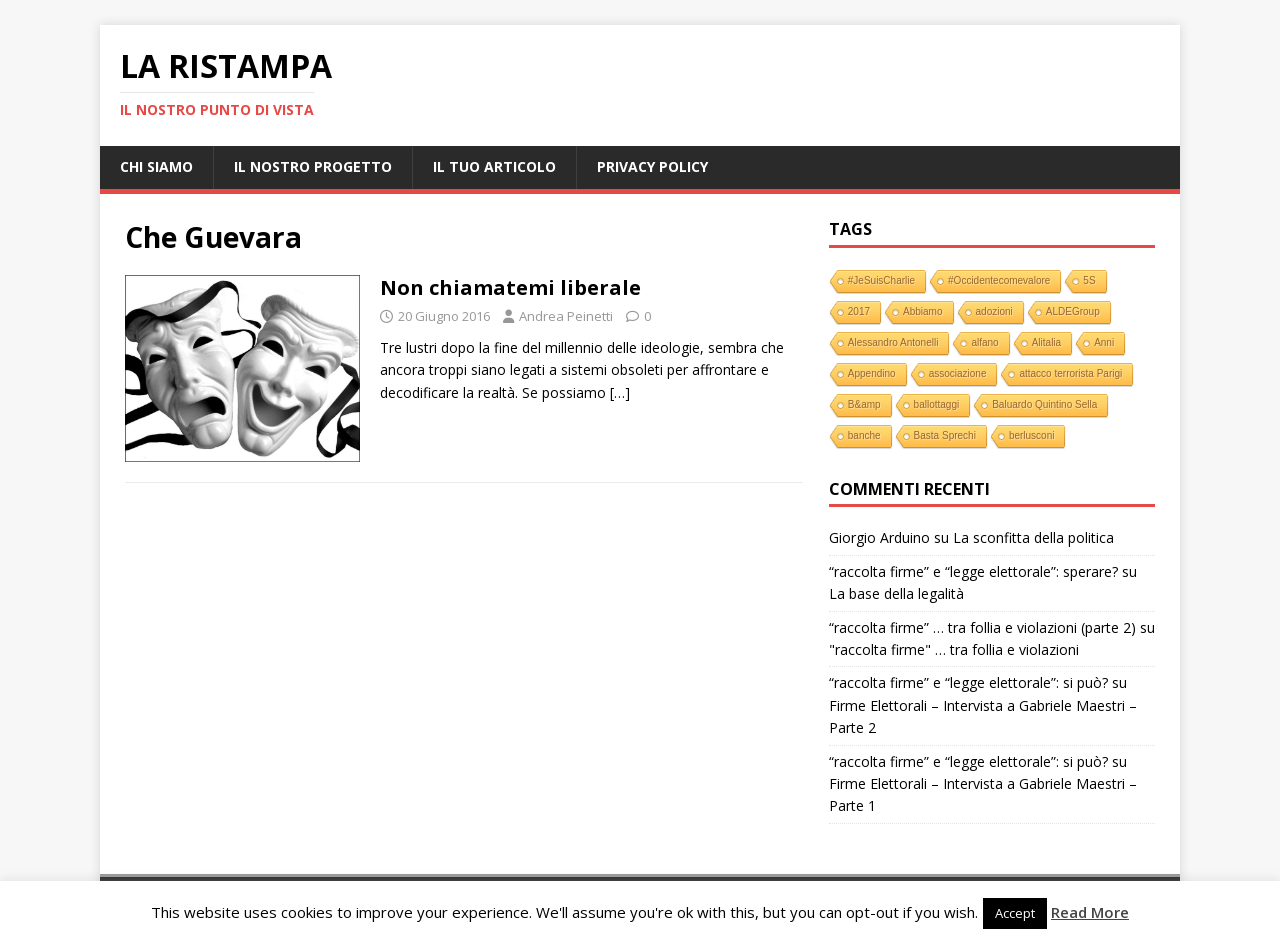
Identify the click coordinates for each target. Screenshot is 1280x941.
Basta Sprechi (945, 435)
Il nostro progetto (313, 166)
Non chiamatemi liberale (510, 287)
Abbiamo (922, 311)
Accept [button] (1015, 913)
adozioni (994, 311)
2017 (859, 311)
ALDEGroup (1073, 311)
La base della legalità (896, 593)
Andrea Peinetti (566, 316)
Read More (1090, 912)
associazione (958, 373)
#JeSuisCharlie (881, 280)
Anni (1104, 342)
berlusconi (1032, 435)
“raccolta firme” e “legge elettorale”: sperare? (973, 571)
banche (864, 435)
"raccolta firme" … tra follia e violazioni (954, 649)
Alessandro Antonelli (893, 342)
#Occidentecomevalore (999, 280)
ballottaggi (937, 404)
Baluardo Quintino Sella (1044, 404)
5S (1089, 280)
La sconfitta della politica (1033, 537)
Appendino (872, 373)
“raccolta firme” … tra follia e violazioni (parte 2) (982, 627)
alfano (984, 342)
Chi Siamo (156, 166)
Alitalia (1046, 342)
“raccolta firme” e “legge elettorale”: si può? (968, 682)
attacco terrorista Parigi (1070, 373)
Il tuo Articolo (494, 166)
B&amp (864, 404)
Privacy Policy (652, 166)
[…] (620, 392)
